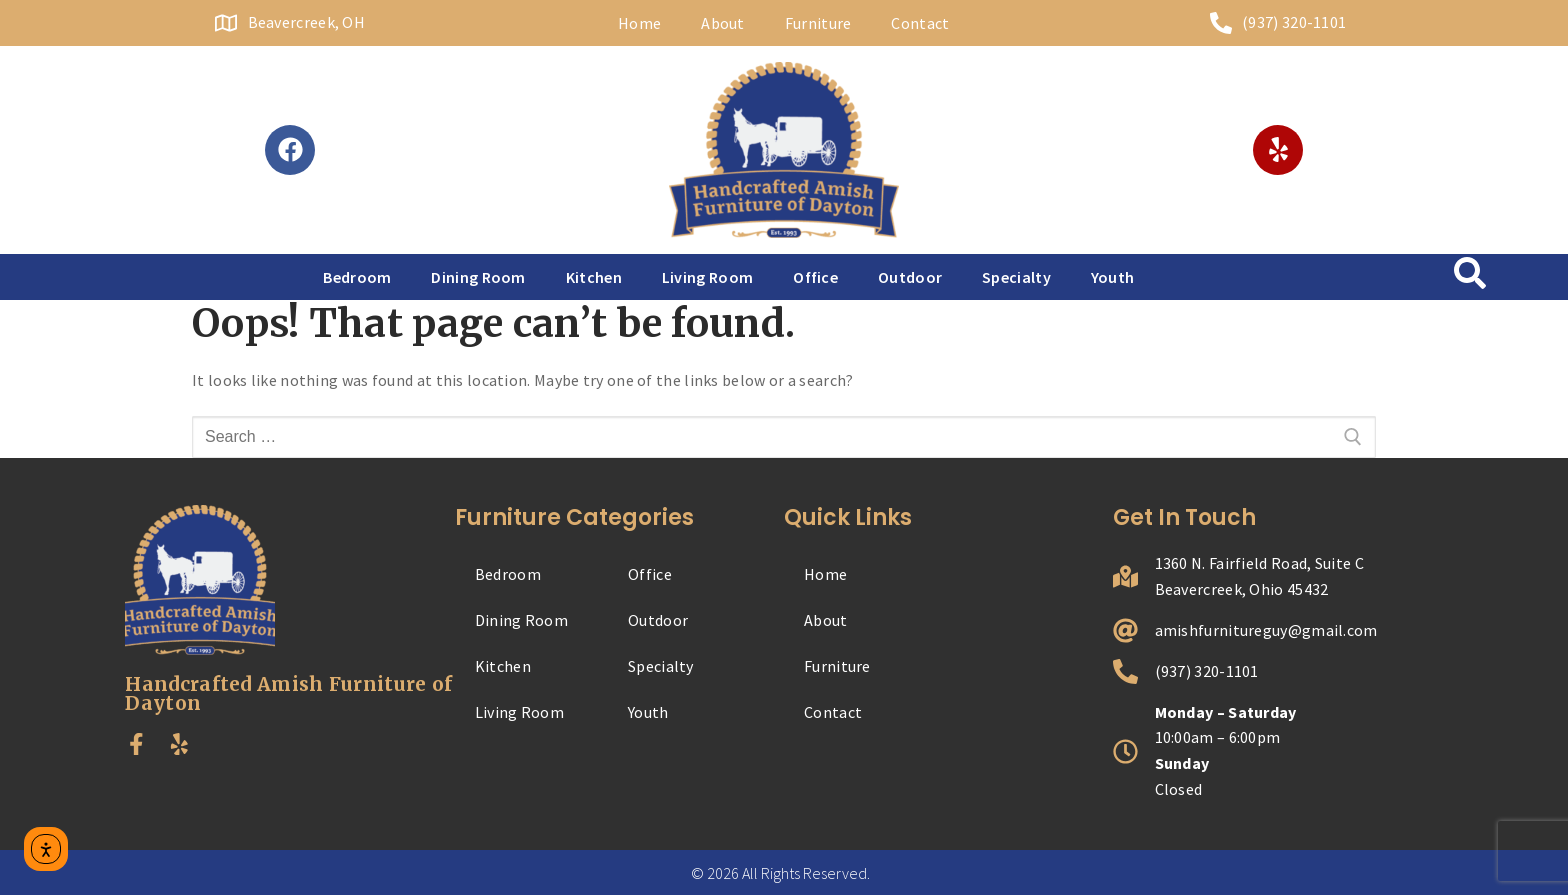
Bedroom (357, 277)
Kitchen (594, 277)
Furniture (818, 23)
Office (815, 277)
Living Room (707, 277)
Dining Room (478, 277)
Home (639, 23)
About (723, 23)
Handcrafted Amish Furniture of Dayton (288, 693)
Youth (1113, 277)
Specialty (1016, 277)
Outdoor (910, 277)
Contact (920, 23)
